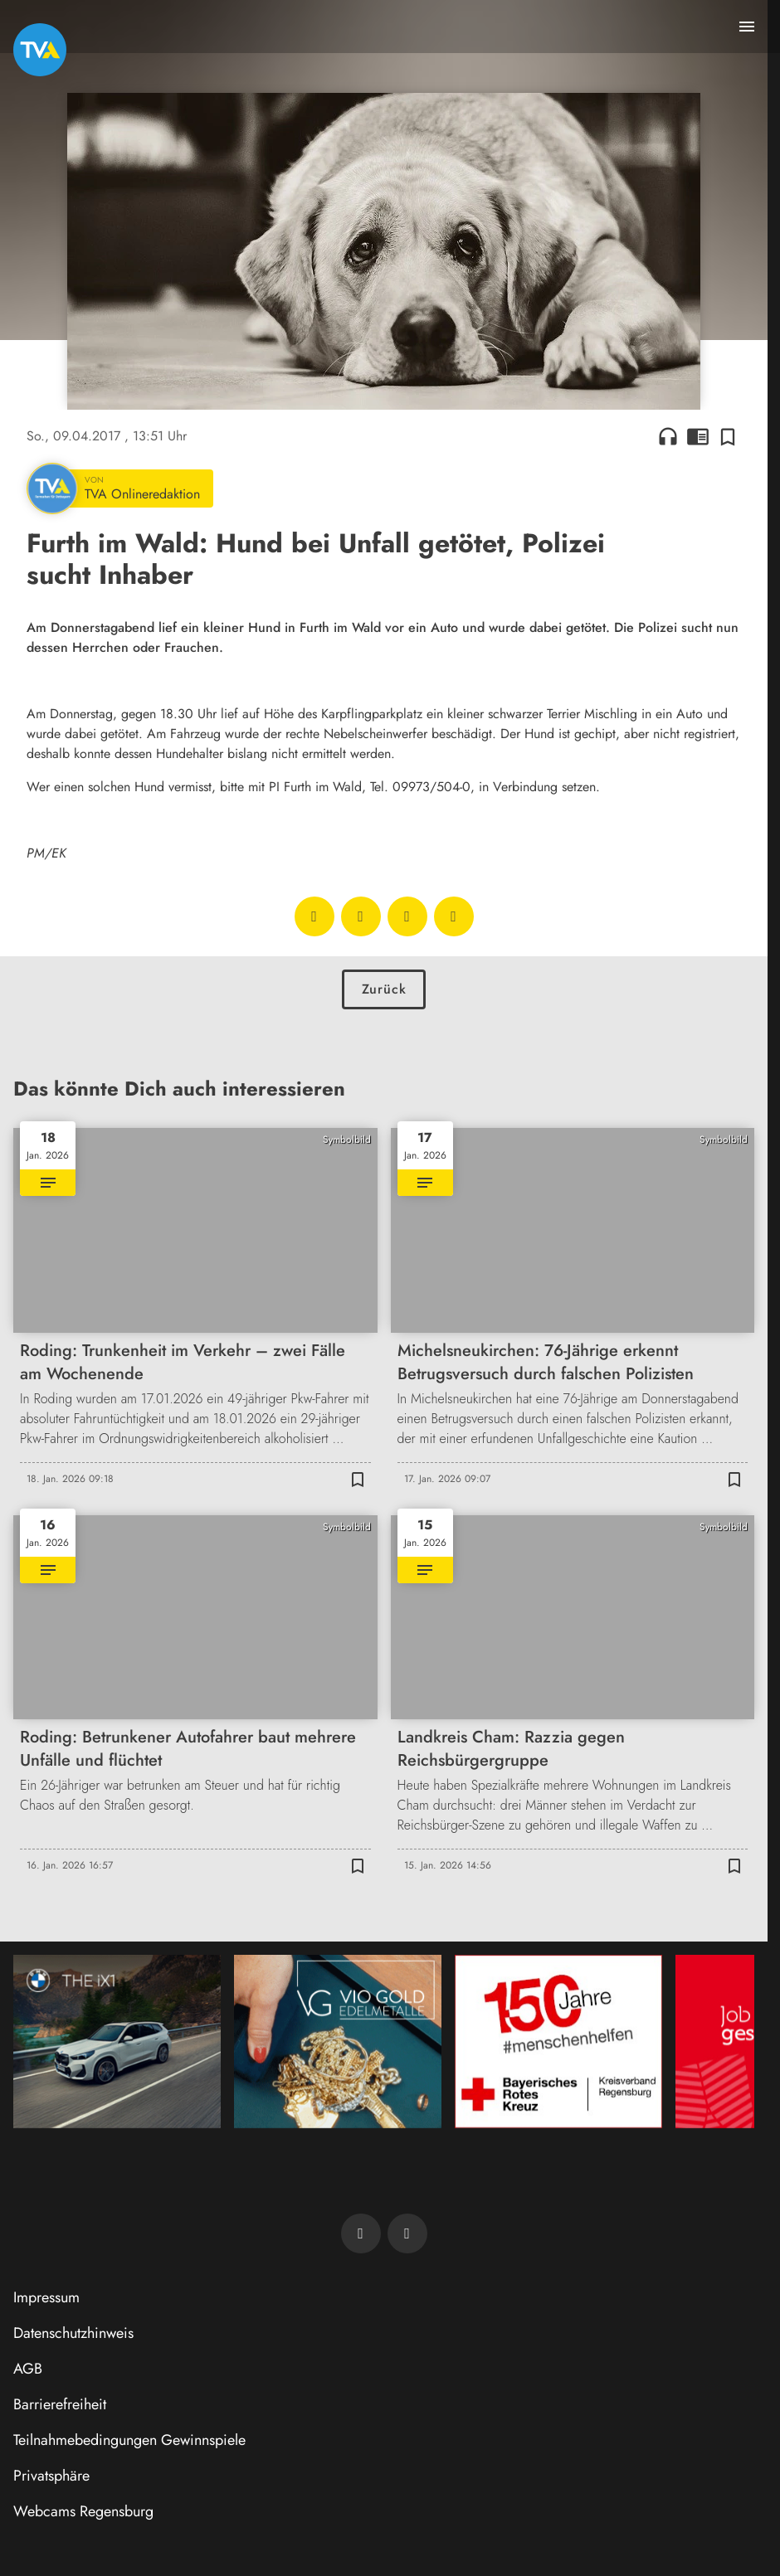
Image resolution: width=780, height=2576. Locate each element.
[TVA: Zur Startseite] (39, 49)
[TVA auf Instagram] (407, 2233)
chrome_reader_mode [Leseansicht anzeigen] (697, 436)
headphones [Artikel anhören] (668, 436)
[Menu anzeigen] (747, 26)
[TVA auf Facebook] (361, 2233)
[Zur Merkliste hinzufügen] (727, 436)
